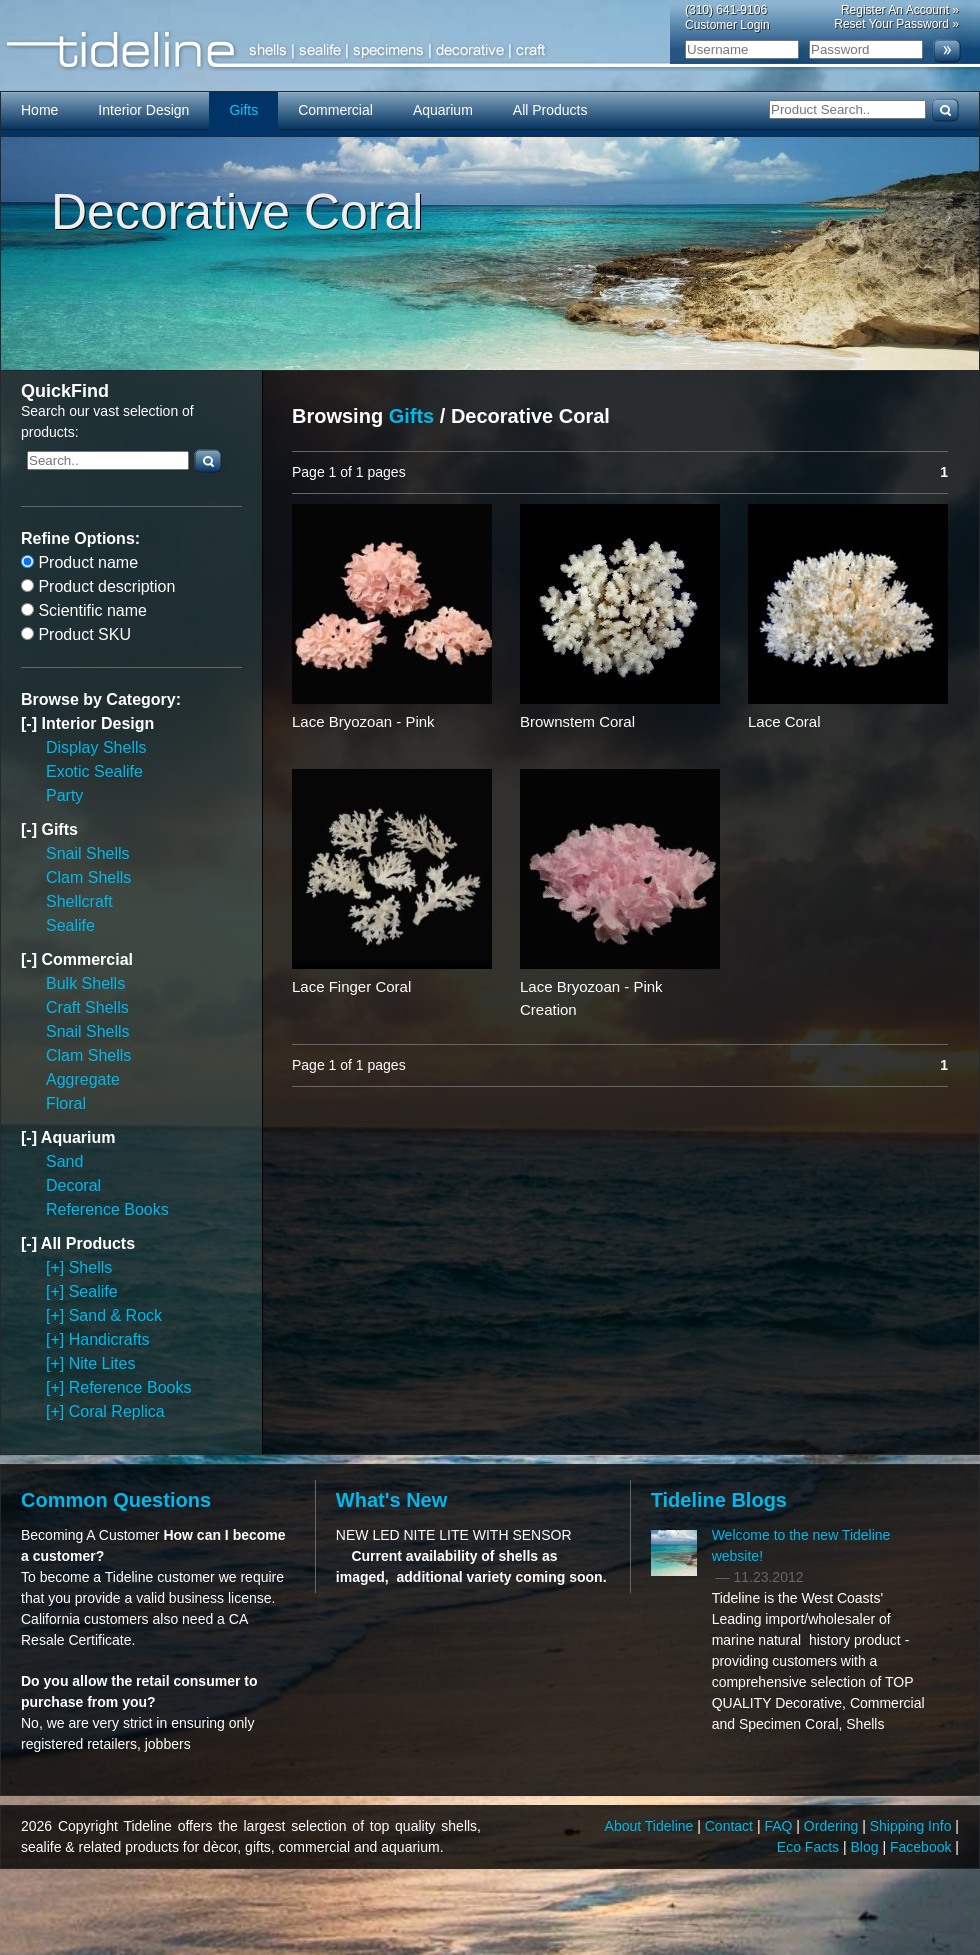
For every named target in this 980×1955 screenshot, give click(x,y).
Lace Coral (784, 721)
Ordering (833, 1826)
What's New (391, 1500)
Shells (91, 1267)
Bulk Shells (85, 983)
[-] (31, 723)
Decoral (73, 1185)
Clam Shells (88, 877)
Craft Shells (87, 1007)
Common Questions (116, 1500)
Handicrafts (109, 1339)
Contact (731, 1826)
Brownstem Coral (577, 721)
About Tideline (651, 1826)
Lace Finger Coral (351, 986)
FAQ (780, 1826)
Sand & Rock (115, 1315)
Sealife (70, 925)
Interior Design (143, 110)
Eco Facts (810, 1847)
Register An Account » (900, 10)
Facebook (922, 1847)
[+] (57, 1267)
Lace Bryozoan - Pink (363, 721)
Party (64, 795)
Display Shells (96, 747)
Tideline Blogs (719, 1500)
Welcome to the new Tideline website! (801, 1545)
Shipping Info (913, 1826)
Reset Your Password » (896, 24)
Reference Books (107, 1209)
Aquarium (443, 110)
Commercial (335, 110)
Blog (867, 1847)
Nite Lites (102, 1363)
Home (39, 110)
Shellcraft (79, 901)
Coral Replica (117, 1411)
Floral (66, 1103)
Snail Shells (88, 853)
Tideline (490, 50)
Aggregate (83, 1079)
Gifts (243, 110)
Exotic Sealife (94, 771)
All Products (550, 110)
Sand (64, 1161)
